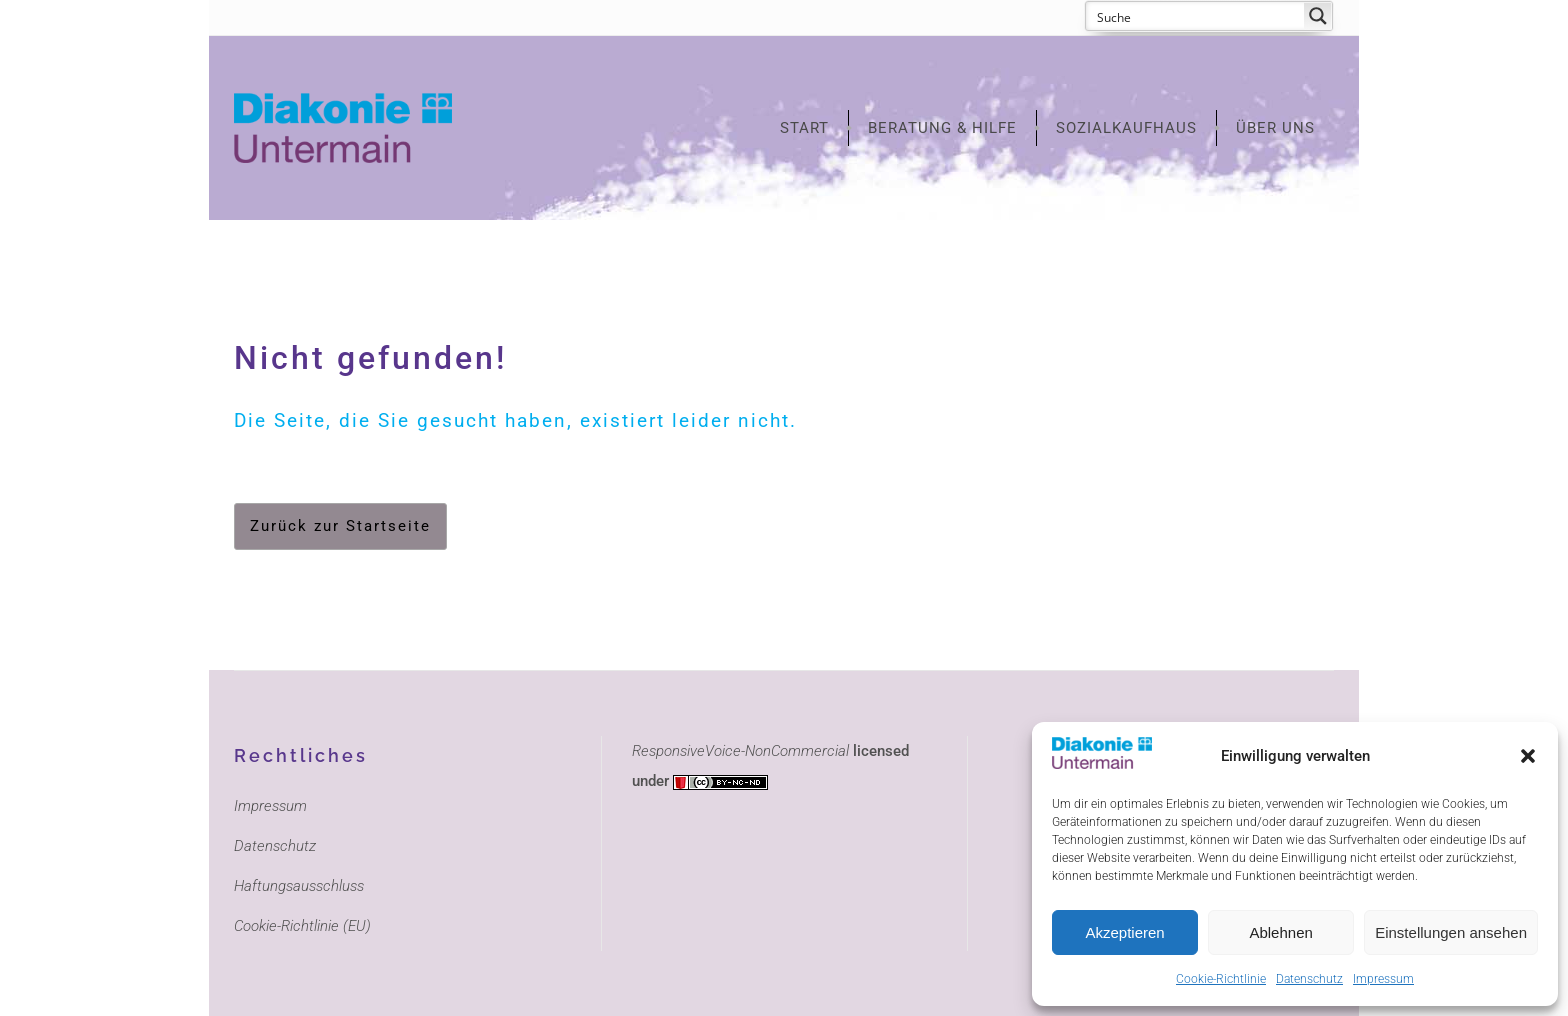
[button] (1528, 756)
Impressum (1383, 979)
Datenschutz (1309, 979)
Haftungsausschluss (299, 886)
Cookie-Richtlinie (1221, 979)
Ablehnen (1280, 932)
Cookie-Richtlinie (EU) (302, 926)
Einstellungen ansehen (1451, 932)
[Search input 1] (1196, 16)
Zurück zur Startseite (340, 526)
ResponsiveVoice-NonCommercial (740, 751)
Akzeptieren (1124, 932)
